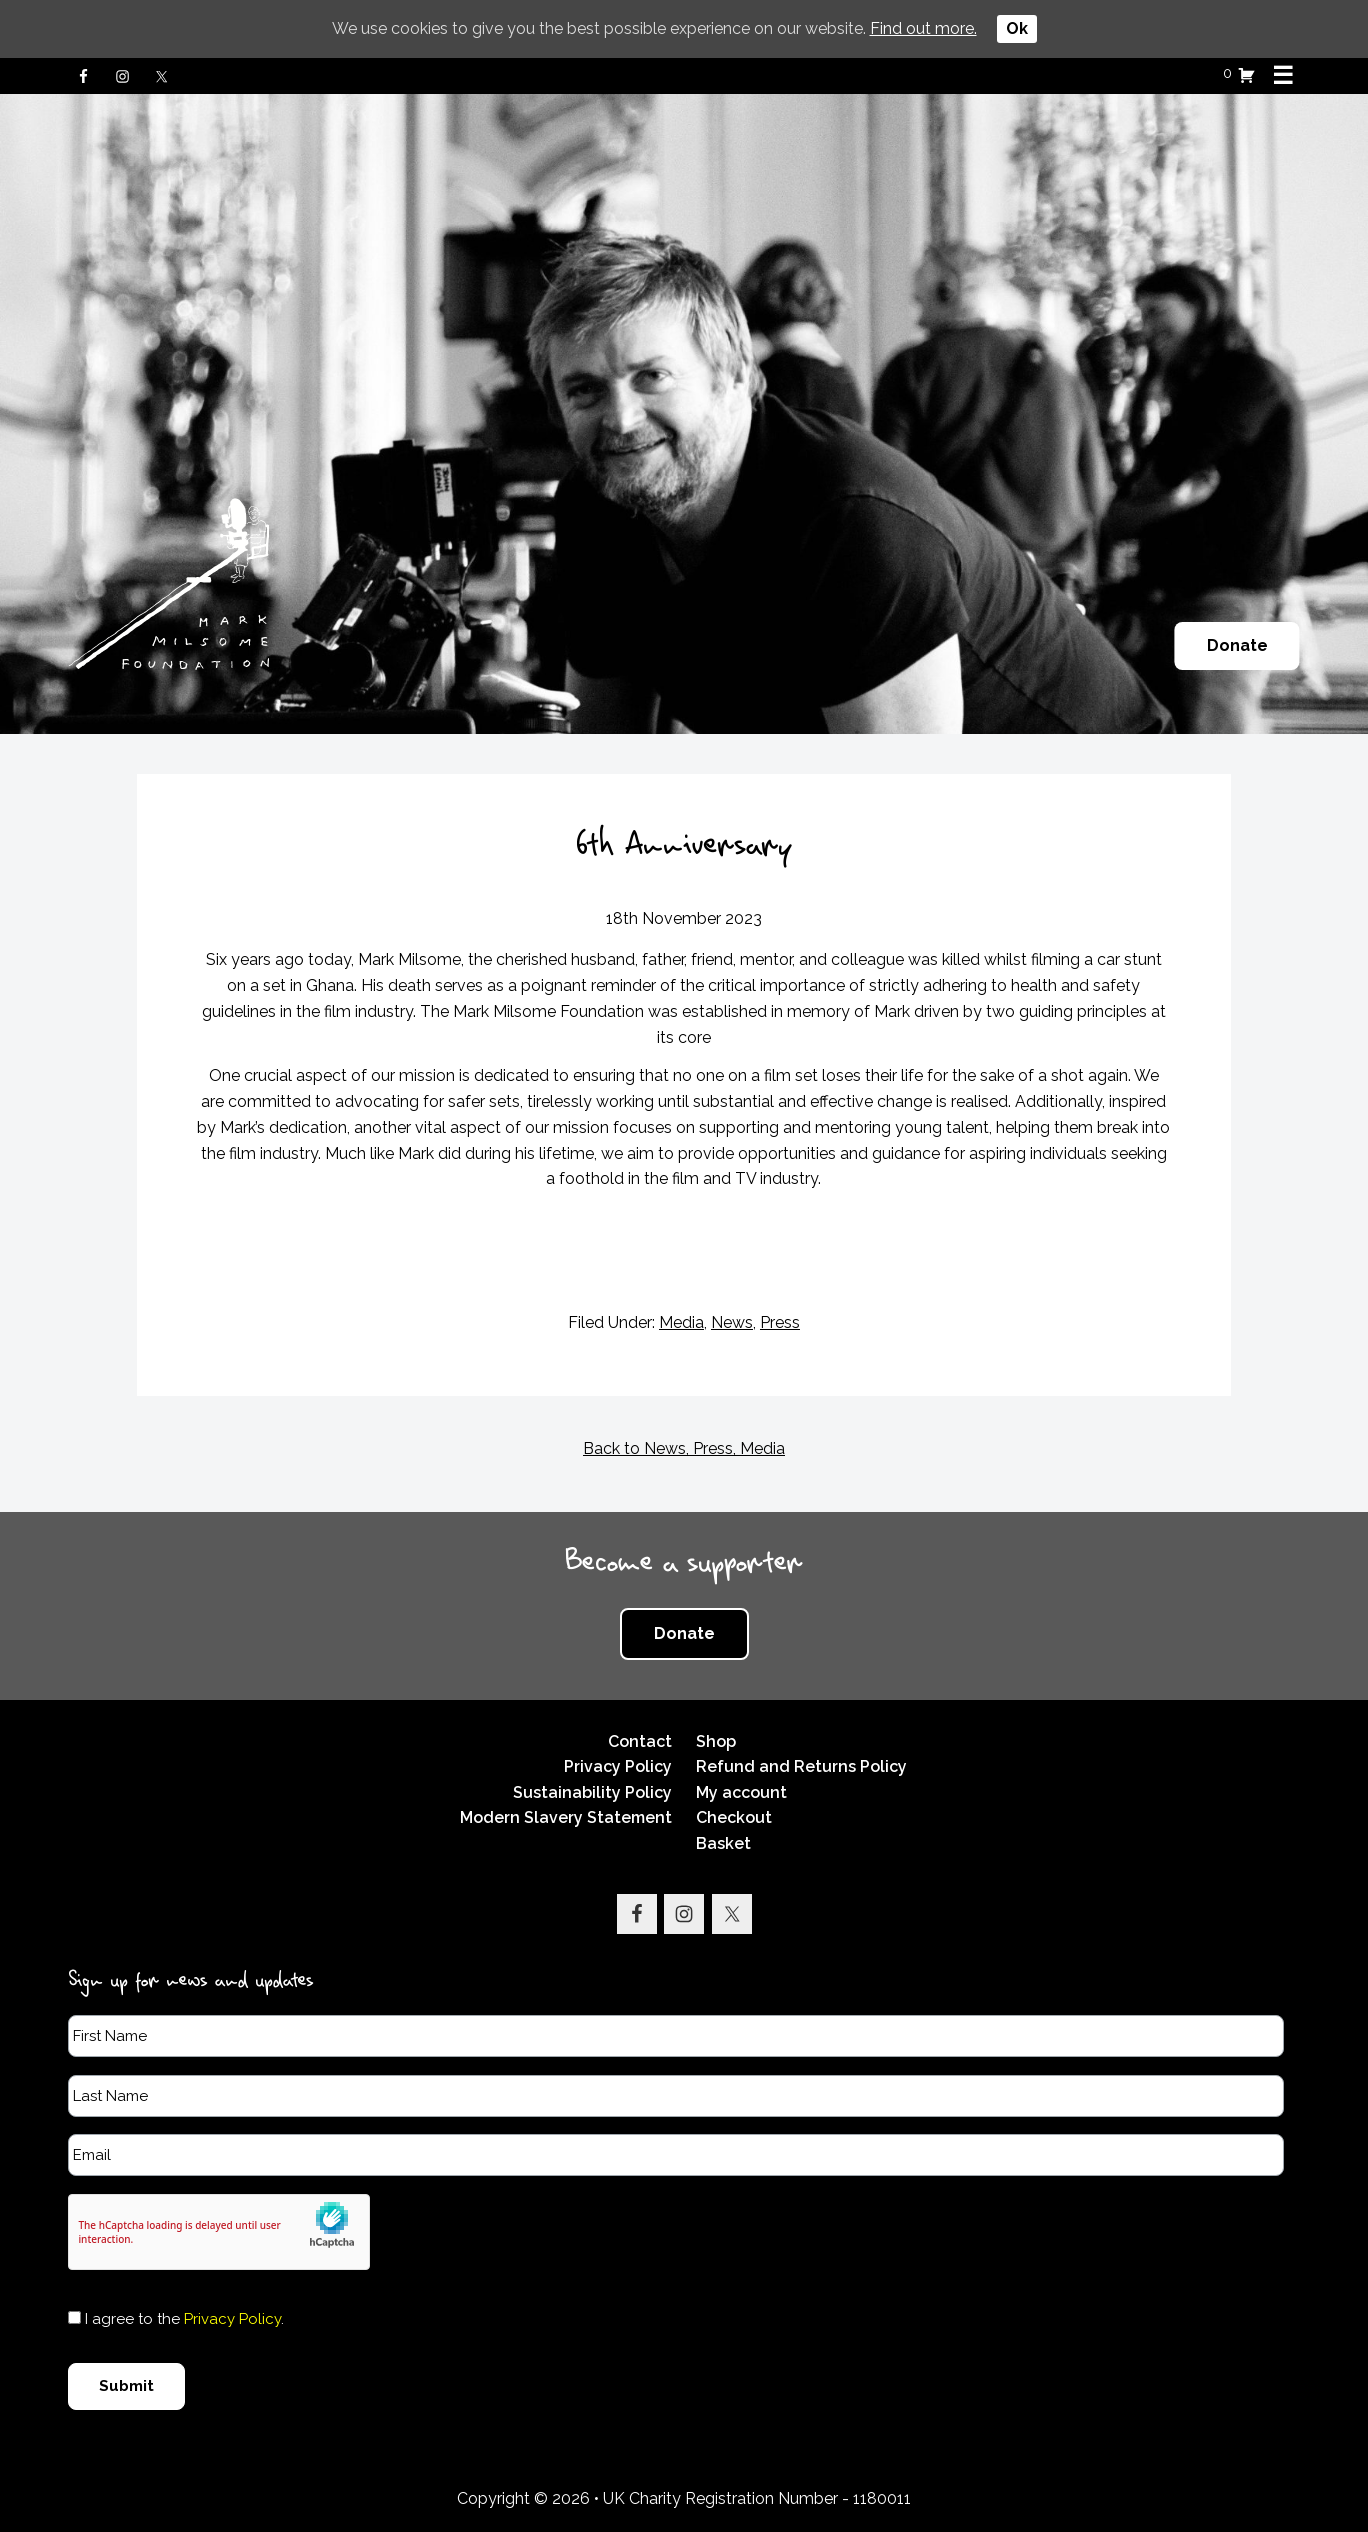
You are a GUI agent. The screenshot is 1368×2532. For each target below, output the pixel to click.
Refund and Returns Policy (801, 1766)
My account (741, 1792)
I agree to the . (184, 2319)
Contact (640, 1741)
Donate (1237, 645)
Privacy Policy (618, 1766)
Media (681, 1322)
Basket (723, 1843)
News (732, 1322)
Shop (716, 1741)
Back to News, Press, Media (684, 1448)
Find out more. (923, 28)
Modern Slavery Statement (566, 1817)
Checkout (734, 1817)
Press (780, 1322)
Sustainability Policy (592, 1792)
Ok (1017, 28)
